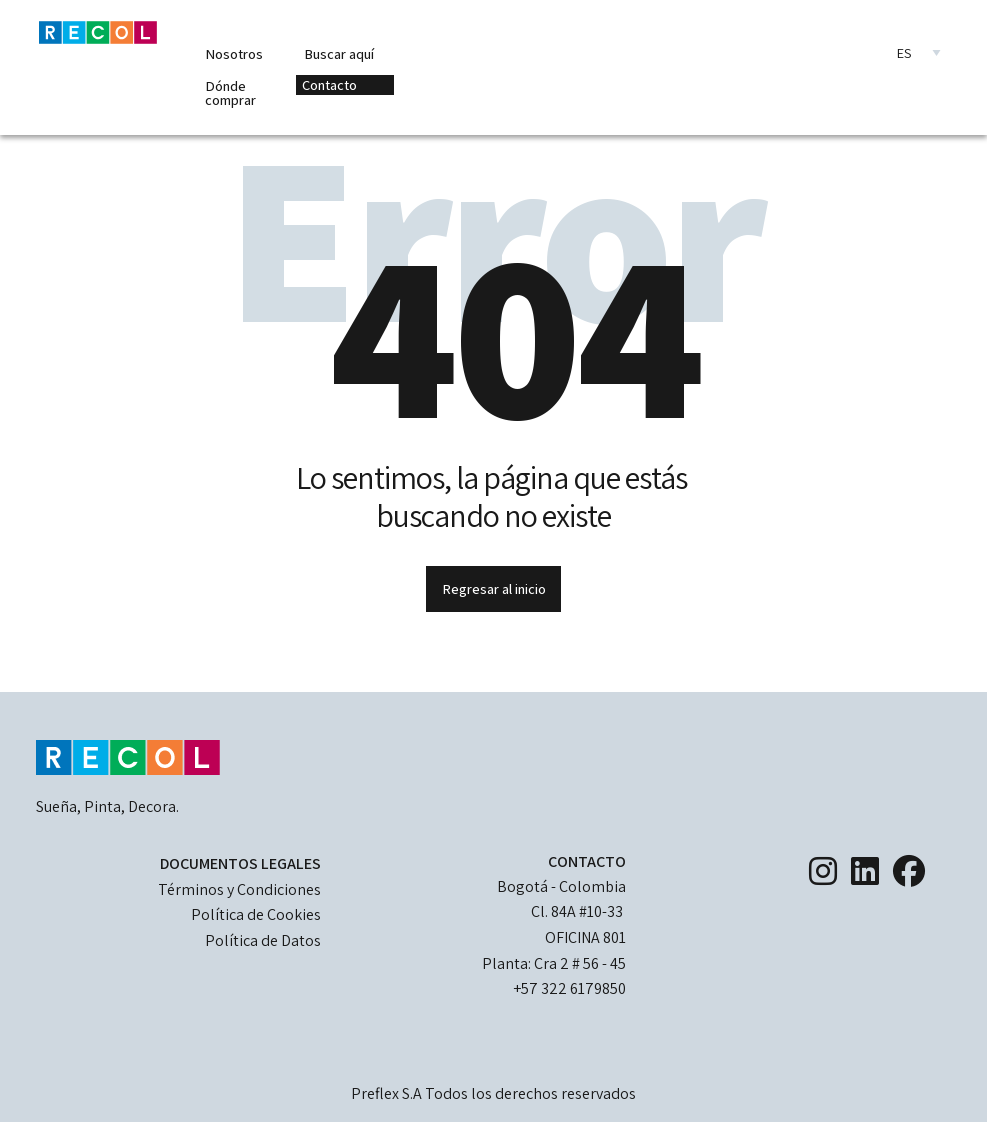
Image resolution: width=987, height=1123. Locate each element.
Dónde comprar (230, 92)
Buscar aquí (339, 53)
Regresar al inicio (494, 588)
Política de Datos (263, 940)
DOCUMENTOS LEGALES (240, 863)
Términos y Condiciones (239, 889)
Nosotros (234, 53)
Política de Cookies (256, 914)
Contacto (329, 84)
